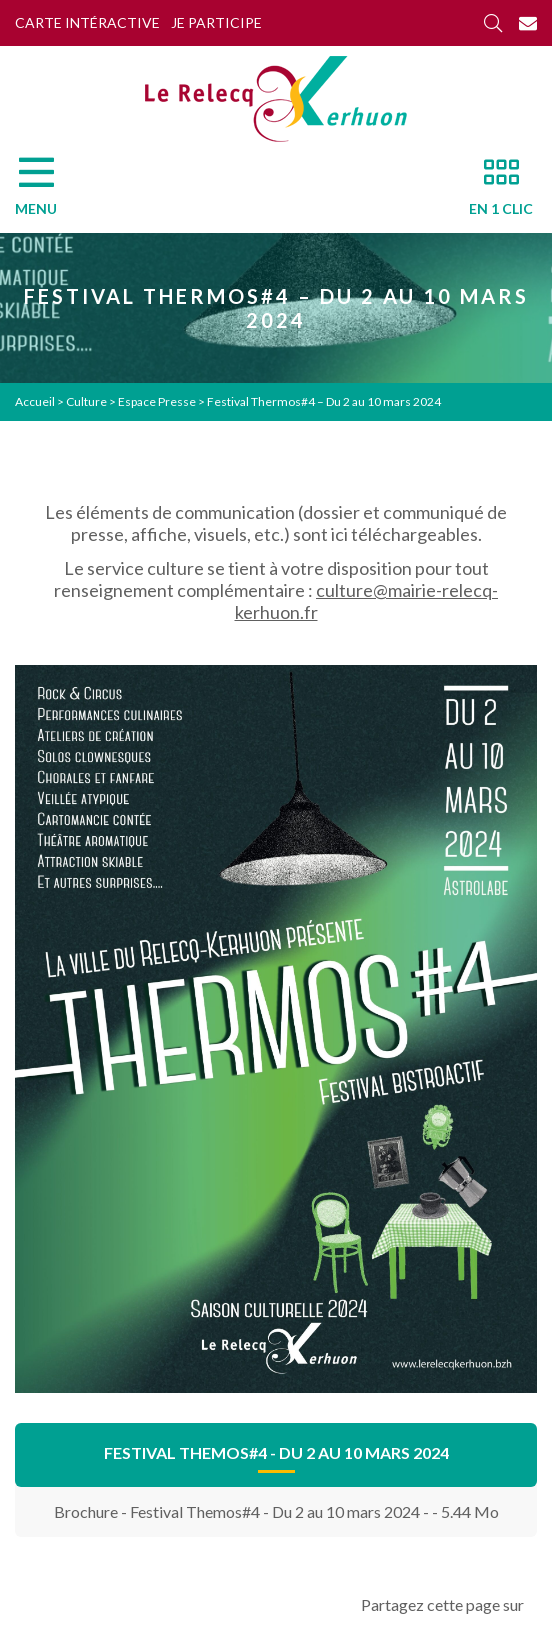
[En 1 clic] (493, 192)
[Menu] (46, 192)
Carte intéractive (87, 22)
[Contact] (528, 23)
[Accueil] (276, 99)
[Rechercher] (493, 23)
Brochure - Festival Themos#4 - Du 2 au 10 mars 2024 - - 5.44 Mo (276, 1511)
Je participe (216, 22)
